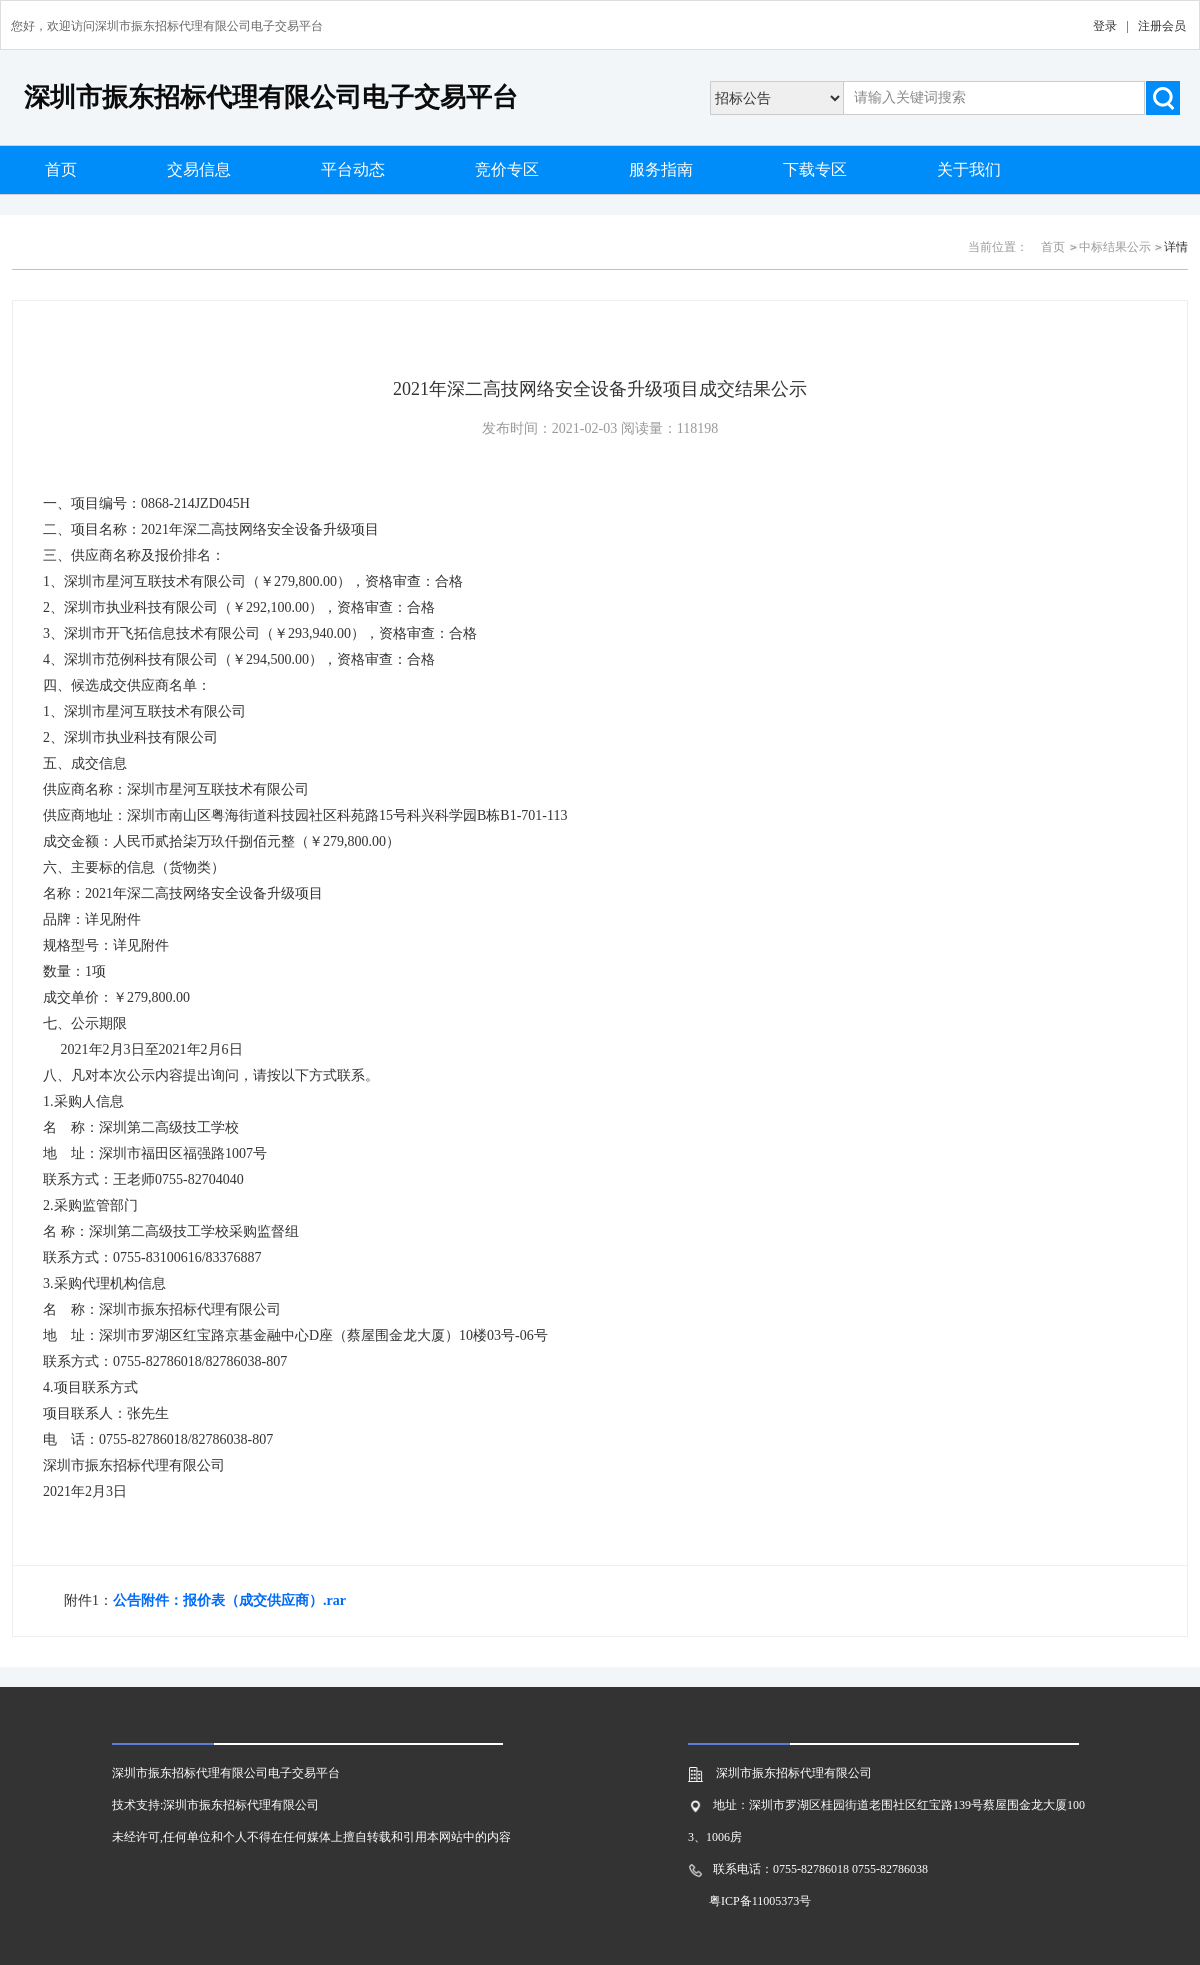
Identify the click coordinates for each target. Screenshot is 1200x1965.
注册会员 (1162, 26)
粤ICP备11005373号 (760, 1901)
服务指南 (661, 169)
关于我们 (969, 169)
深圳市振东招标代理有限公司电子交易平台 (271, 97)
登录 (1105, 26)
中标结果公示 (1115, 247)
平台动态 (353, 169)
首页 (61, 169)
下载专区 (815, 169)
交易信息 (199, 169)
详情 (1176, 247)
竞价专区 (507, 169)
